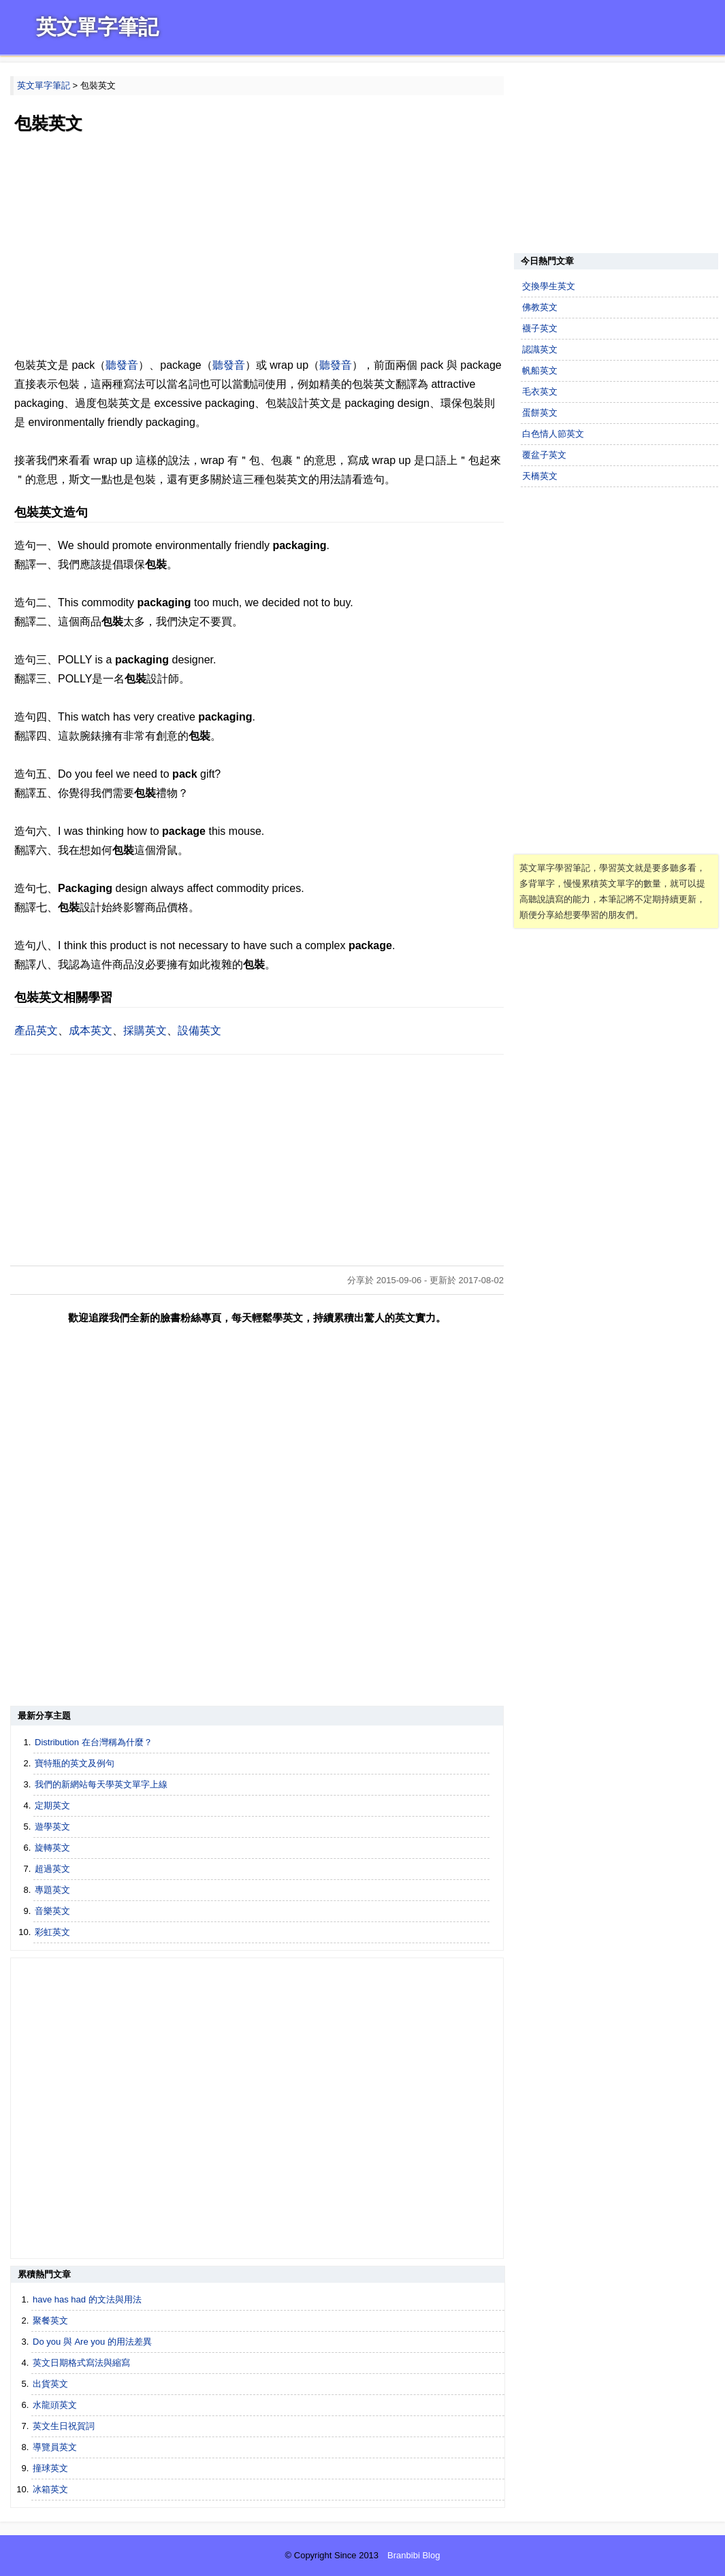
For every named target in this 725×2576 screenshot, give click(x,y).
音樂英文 (52, 1911)
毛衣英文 (540, 391)
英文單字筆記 (97, 27)
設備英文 (199, 1030)
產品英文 (36, 1030)
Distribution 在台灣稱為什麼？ (93, 1742)
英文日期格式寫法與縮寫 (81, 2363)
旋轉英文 (52, 1848)
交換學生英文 (548, 286)
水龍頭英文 (55, 2405)
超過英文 (52, 1869)
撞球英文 (50, 2468)
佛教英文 (540, 307)
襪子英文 (540, 328)
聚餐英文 (50, 2320)
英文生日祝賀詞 (64, 2426)
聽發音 (122, 365)
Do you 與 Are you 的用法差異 (92, 2341)
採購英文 (145, 1030)
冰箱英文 (50, 2489)
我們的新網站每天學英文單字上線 (101, 1784)
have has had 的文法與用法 (87, 2299)
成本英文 (90, 1030)
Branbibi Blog (413, 2555)
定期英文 (52, 1805)
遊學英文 (52, 1826)
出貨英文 (50, 2384)
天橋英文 (540, 476)
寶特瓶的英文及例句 (74, 1763)
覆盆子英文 (544, 455)
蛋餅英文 (540, 413)
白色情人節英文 (553, 434)
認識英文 (540, 349)
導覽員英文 (55, 2447)
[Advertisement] (257, 247)
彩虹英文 (52, 1932)
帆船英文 (540, 370)
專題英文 (52, 1890)
